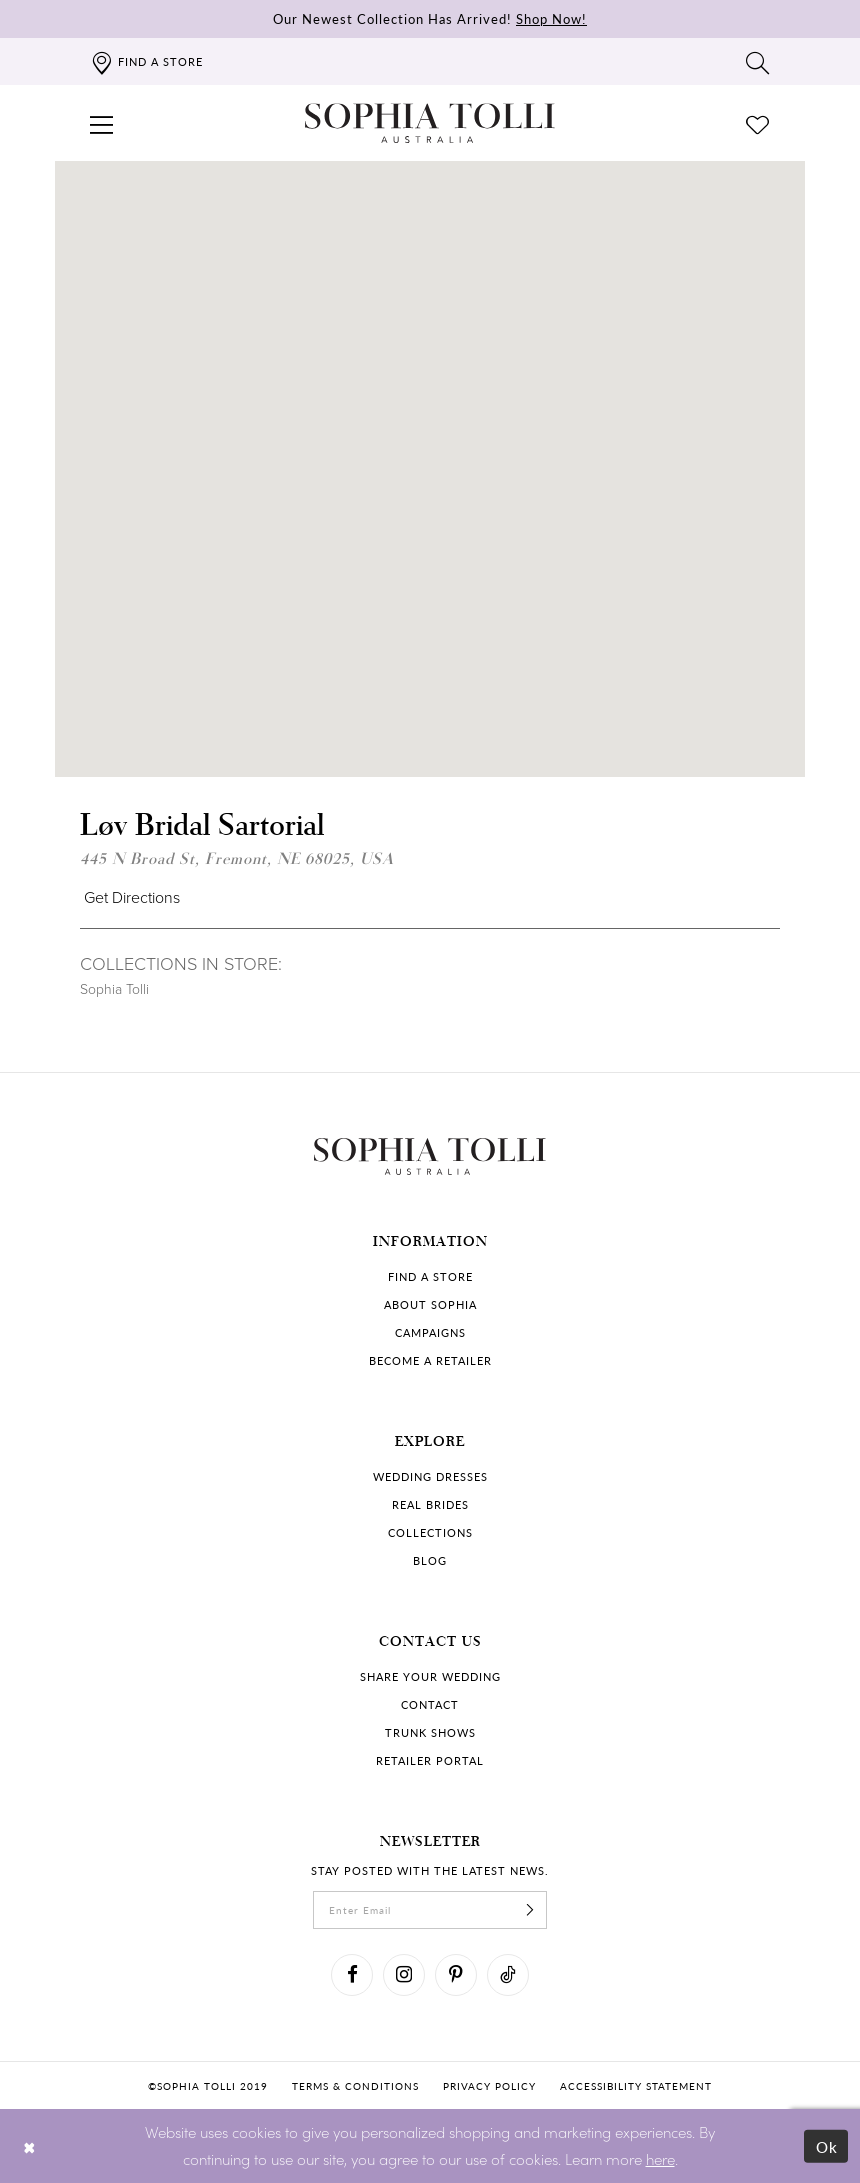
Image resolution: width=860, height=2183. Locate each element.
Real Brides (430, 1504)
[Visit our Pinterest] (456, 1975)
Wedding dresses (430, 1476)
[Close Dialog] (29, 2146)
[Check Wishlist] (758, 123)
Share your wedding (430, 1676)
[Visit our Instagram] (404, 1975)
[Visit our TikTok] (508, 1975)
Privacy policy (489, 2086)
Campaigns (430, 1332)
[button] (102, 123)
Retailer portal (430, 1760)
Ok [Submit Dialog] (827, 2146)
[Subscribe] (530, 1910)
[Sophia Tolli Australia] (430, 123)
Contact (430, 1704)
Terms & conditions (355, 2086)
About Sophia (430, 1304)
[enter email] (430, 1910)
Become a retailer (430, 1360)
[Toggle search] (758, 62)
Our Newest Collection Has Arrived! (430, 18)
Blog (430, 1560)
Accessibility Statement (636, 2086)
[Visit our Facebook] (352, 1975)
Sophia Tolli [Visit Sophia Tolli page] (114, 989)
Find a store (430, 1276)
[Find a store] (146, 61)
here (660, 2158)
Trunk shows (430, 1732)
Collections (430, 1532)
